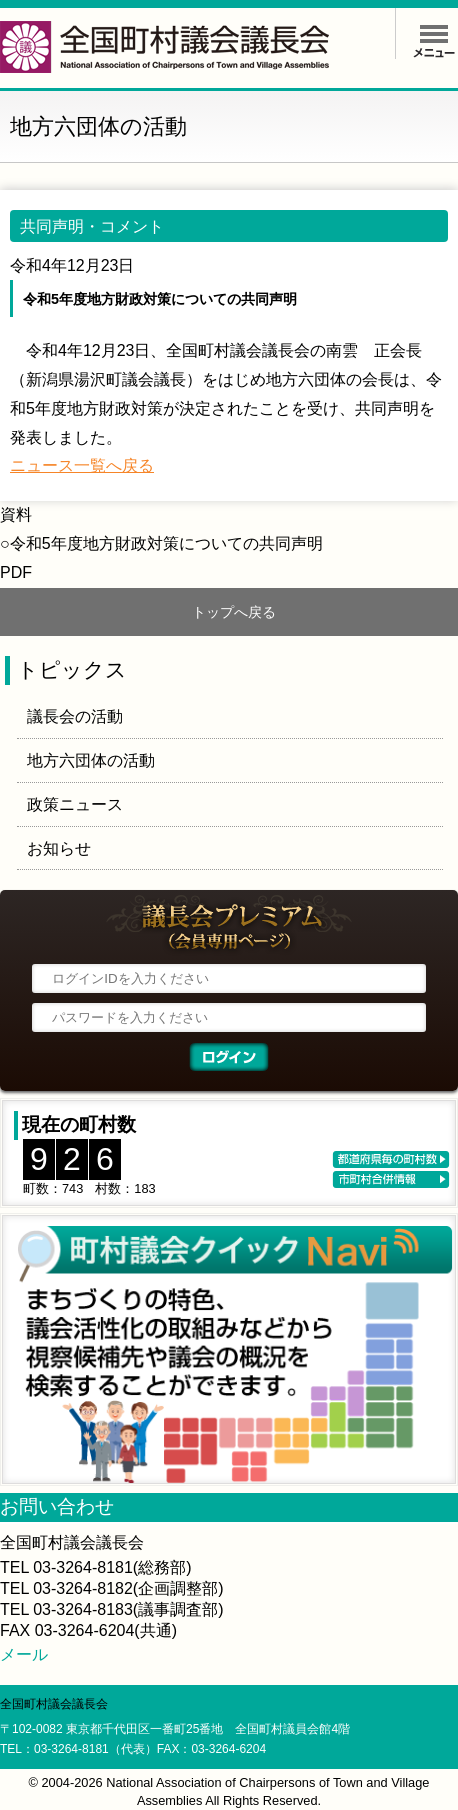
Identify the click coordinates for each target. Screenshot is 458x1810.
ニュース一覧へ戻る (82, 465)
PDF (16, 572)
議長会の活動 (75, 716)
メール (24, 1654)
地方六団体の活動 (91, 760)
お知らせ (59, 848)
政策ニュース (75, 804)
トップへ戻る (234, 612)
